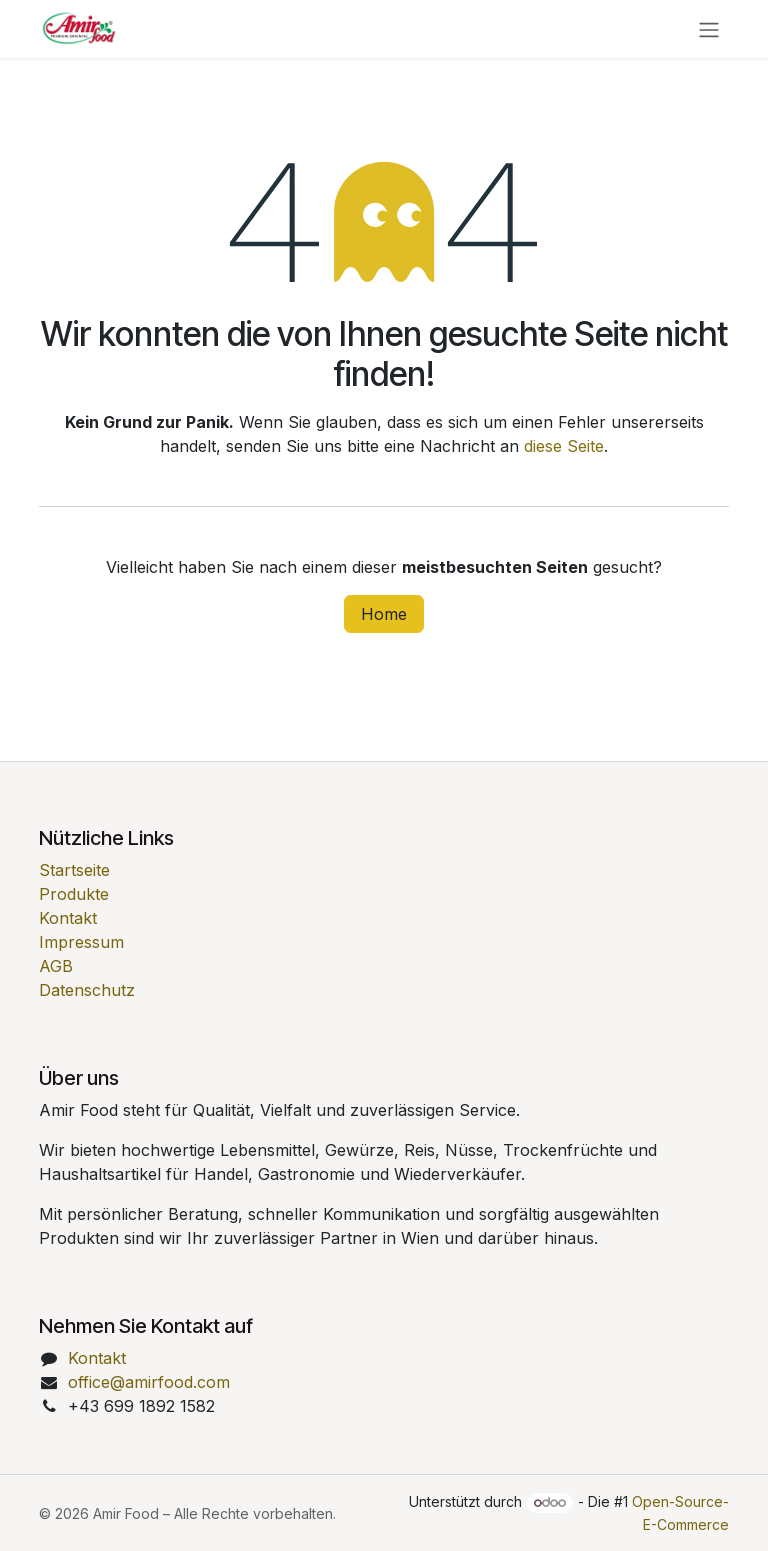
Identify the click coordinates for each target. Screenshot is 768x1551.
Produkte (74, 894)
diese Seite (564, 446)
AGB (56, 966)
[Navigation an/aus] (709, 29)
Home (384, 614)
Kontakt (68, 918)
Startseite (74, 870)
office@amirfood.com (149, 1382)
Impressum (81, 942)
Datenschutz (87, 990)
